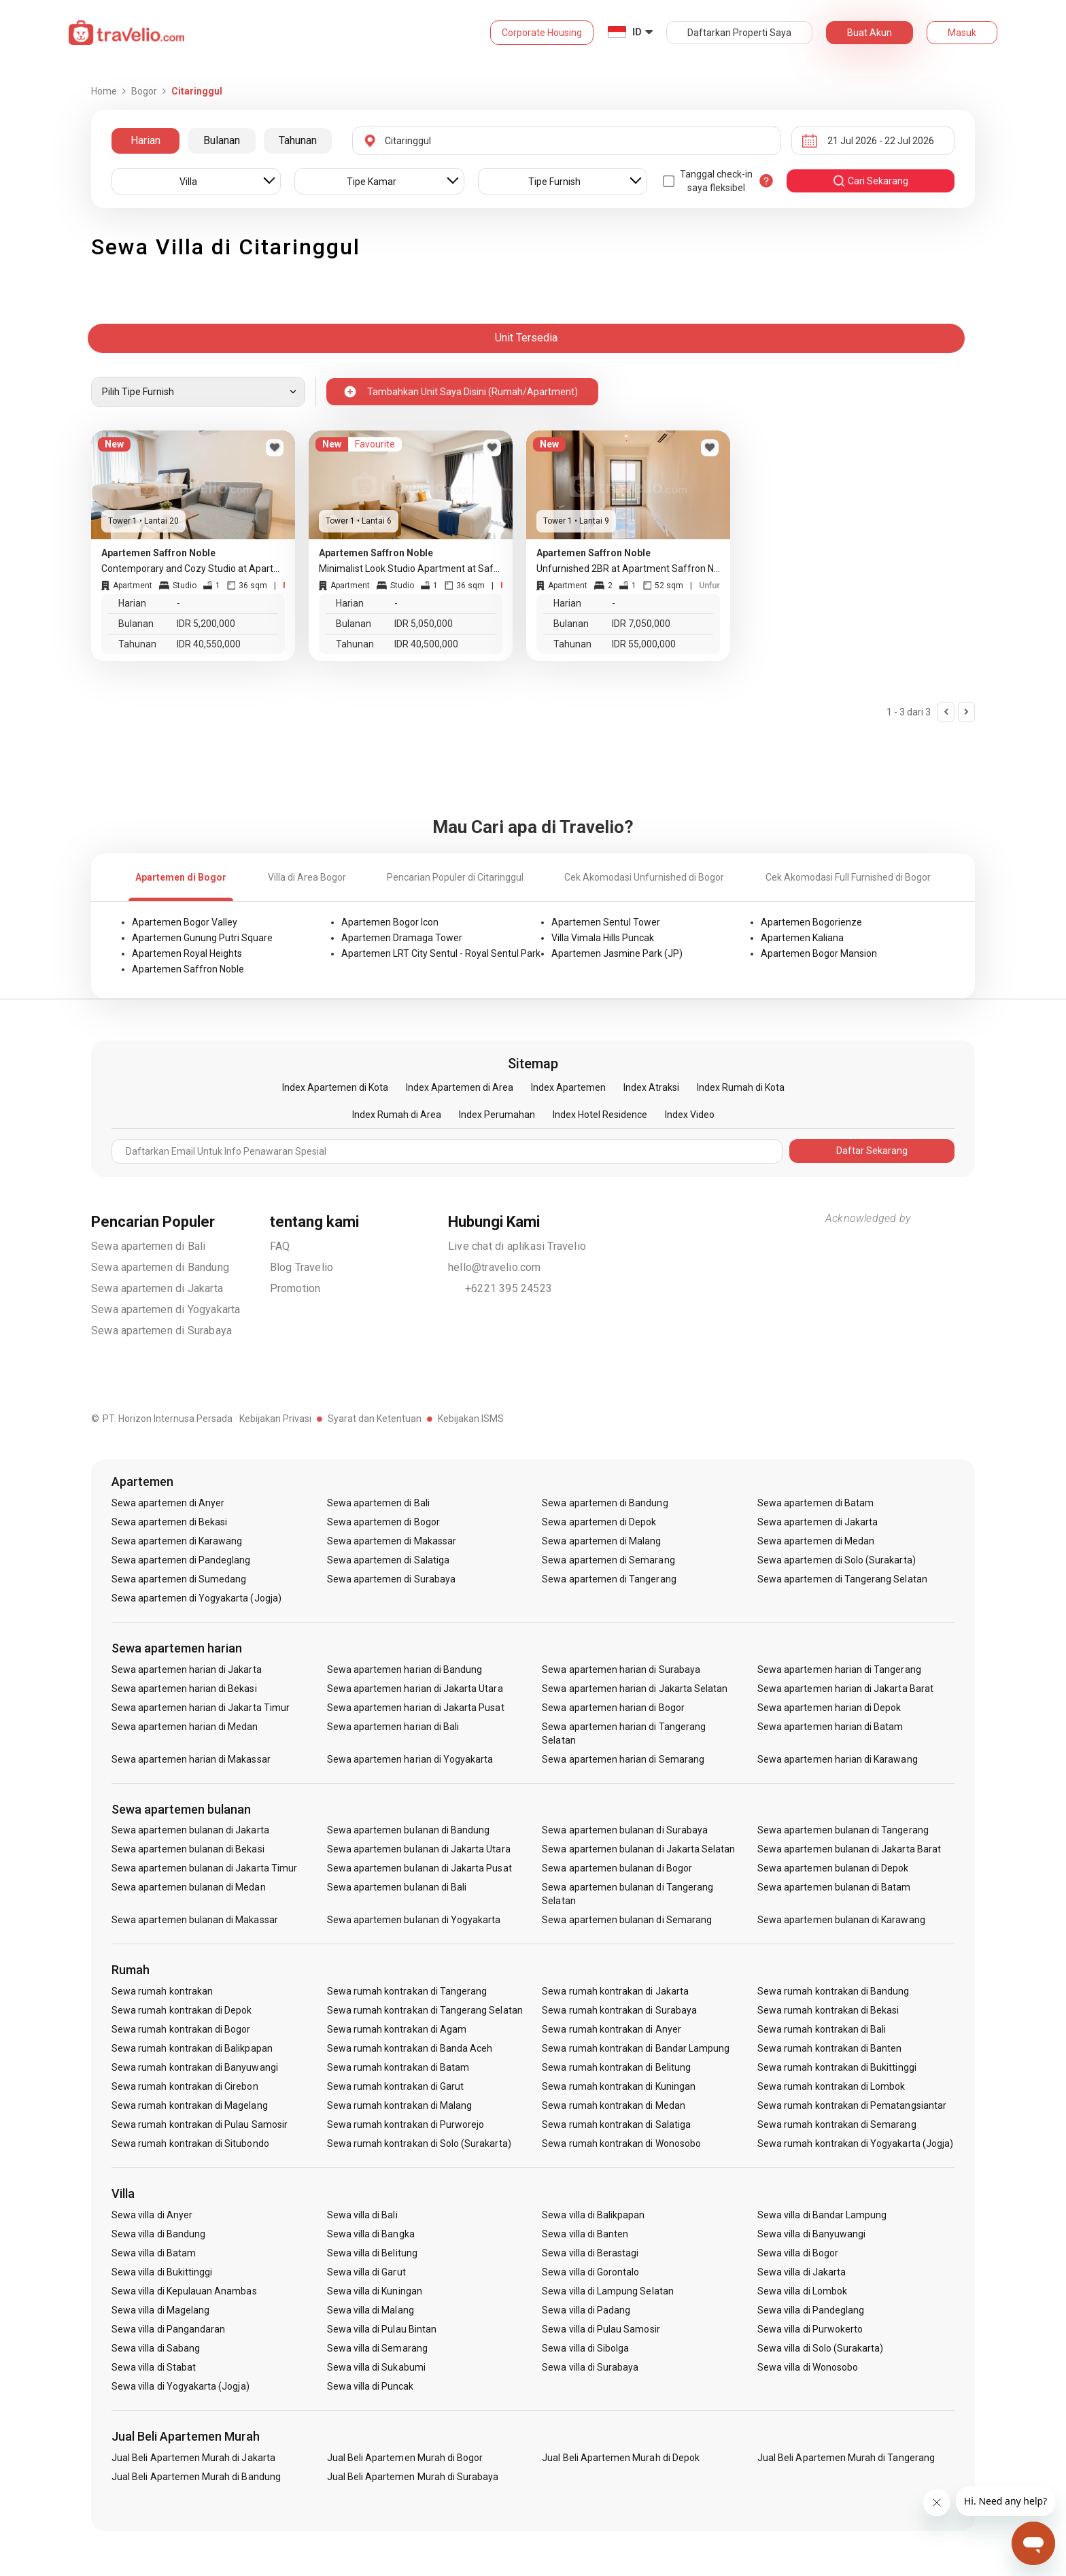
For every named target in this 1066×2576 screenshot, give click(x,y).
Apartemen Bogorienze (811, 922)
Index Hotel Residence (600, 1114)
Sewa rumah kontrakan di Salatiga (616, 2124)
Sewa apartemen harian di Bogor (613, 1707)
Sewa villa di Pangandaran (168, 2329)
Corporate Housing (542, 32)
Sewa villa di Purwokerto (810, 2329)
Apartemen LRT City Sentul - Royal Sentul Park (440, 953)
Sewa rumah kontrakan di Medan (613, 2105)
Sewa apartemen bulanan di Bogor (617, 1868)
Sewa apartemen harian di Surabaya (621, 1669)
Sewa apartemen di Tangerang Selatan (842, 1579)
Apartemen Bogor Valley (184, 922)
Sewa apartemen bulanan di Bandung (408, 1830)
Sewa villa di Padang (586, 2310)
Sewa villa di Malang (370, 2310)
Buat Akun (869, 32)
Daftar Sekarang (872, 1150)
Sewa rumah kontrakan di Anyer (611, 2029)
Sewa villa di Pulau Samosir (600, 2329)
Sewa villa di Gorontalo (590, 2272)
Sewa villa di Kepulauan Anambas (184, 2291)
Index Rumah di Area (396, 1114)
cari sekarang (870, 181)
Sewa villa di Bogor (797, 2253)
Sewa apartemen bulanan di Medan (188, 1887)
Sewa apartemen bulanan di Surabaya (625, 1830)
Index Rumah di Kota (741, 1087)
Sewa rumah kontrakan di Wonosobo (621, 2143)
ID (637, 32)
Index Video (690, 1114)
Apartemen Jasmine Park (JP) (617, 953)
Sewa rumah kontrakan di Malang (399, 2105)
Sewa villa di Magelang (160, 2310)
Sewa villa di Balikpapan (593, 2214)
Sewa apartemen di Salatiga (388, 1560)
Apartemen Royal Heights (187, 953)
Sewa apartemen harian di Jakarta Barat (845, 1688)
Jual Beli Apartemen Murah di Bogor (405, 2457)
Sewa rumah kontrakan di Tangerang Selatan (425, 2010)
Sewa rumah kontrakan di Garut (395, 2086)
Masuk (962, 32)
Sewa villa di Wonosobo (807, 2367)
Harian (145, 140)
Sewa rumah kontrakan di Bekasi (828, 2010)
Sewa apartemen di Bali (148, 1246)
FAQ (280, 1246)
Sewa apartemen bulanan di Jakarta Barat (849, 1849)
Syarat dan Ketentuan (375, 1418)
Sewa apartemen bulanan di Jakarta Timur (204, 1868)
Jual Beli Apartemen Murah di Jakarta (193, 2457)
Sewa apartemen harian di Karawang (837, 1759)
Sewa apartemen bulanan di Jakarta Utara (419, 1849)
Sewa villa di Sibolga (585, 2348)
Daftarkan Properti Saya (739, 32)
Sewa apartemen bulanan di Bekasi (187, 1849)
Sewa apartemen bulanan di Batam (834, 1887)
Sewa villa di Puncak (370, 2386)
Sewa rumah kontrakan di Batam (398, 2067)
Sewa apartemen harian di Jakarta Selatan (634, 1688)
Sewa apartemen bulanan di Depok (833, 1868)
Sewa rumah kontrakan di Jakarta (615, 1991)
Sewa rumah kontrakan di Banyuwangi (194, 2067)
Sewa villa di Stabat (153, 2367)
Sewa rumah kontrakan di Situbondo (190, 2143)
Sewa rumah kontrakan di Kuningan (618, 2086)
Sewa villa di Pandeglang (810, 2310)
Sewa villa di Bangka (371, 2233)
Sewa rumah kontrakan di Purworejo (406, 2124)
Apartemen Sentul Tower (605, 922)
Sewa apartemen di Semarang (608, 1560)
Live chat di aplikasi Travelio (517, 1246)
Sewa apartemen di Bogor (383, 1521)
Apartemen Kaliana (802, 937)
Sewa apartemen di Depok (599, 1521)
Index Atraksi (651, 1087)
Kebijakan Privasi (275, 1418)
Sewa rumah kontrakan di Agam (396, 2029)
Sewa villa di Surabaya (590, 2367)
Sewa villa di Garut (366, 2272)
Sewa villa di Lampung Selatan (607, 2291)
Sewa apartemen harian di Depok (829, 1707)
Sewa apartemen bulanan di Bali (397, 1887)
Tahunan (298, 140)
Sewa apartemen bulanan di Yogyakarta (414, 1919)
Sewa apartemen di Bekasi (169, 1521)
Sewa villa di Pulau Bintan (381, 2329)
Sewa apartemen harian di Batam (830, 1726)
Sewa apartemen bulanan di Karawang (841, 1919)
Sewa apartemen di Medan (815, 1541)
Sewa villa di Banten (585, 2233)
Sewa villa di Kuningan (374, 2291)
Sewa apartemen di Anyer (167, 1502)
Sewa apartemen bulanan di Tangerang (843, 1830)
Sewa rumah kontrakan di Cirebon (184, 2086)
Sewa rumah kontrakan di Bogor (180, 2029)
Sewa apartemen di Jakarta (157, 1288)
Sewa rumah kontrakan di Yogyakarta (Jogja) (855, 2143)
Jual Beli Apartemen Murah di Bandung (196, 2476)
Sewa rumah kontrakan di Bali (821, 2029)
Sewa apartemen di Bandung (160, 1267)
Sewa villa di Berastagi (590, 2253)
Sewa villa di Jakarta (801, 2272)
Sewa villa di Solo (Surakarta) (820, 2348)
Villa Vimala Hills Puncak (602, 937)
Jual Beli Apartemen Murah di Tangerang (846, 2457)
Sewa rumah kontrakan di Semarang (836, 2124)
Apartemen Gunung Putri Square (202, 937)
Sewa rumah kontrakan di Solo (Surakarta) (419, 2143)
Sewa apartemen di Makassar (391, 1541)
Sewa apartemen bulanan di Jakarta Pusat (419, 1868)
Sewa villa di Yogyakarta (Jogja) (180, 2386)
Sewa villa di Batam (153, 2253)
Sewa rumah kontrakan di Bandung (833, 1991)
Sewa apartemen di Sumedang (178, 1579)
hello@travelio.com (494, 1267)
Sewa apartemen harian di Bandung (405, 1669)
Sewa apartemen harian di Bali (393, 1726)
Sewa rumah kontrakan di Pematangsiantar (851, 2105)
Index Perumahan (497, 1114)
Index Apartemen (568, 1087)
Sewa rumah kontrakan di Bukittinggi (836, 2067)
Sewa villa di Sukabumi (376, 2367)
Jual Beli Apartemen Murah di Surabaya (413, 2476)
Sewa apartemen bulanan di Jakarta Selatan (638, 1849)
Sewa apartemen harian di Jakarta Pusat (415, 1707)
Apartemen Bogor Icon (390, 922)
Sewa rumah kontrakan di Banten (829, 2048)
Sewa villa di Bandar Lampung (822, 2214)
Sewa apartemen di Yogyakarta (166, 1309)
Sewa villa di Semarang (377, 2348)
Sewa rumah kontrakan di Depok (181, 2010)
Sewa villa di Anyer (151, 2214)
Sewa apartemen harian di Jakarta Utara (415, 1688)
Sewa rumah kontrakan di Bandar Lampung (635, 2048)
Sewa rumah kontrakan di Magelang (189, 2105)
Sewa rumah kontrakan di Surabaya (619, 2010)
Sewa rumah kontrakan (162, 1991)
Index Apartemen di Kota (335, 1087)
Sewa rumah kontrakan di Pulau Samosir (199, 2124)
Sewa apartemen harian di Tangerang (839, 1669)
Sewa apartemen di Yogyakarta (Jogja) (196, 1598)
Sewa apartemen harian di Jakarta (186, 1669)
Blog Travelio (302, 1267)
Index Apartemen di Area (459, 1087)
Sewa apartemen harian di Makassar (191, 1759)
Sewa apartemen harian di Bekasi (184, 1688)
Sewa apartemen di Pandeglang (180, 1560)
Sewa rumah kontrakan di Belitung (616, 2067)
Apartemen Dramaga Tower (401, 937)
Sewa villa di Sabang (155, 2348)
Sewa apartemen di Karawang (176, 1541)
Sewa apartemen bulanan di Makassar (194, 1919)
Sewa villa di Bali (362, 2214)
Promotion (295, 1288)
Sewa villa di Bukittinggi (161, 2272)
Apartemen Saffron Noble (188, 969)
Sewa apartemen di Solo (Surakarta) (836, 1560)
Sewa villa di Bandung (158, 2233)
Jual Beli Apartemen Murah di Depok (621, 2457)
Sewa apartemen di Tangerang (609, 1579)
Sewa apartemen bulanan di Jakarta (190, 1830)
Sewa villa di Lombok (802, 2291)
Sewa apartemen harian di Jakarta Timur (200, 1707)
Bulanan (221, 140)
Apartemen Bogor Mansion (819, 953)
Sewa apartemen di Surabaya (161, 1330)
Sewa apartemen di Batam (815, 1502)
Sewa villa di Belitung (372, 2253)
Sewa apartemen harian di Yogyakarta (410, 1759)
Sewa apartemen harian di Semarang (623, 1759)
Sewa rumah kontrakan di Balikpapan (192, 2048)
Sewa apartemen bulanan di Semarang (627, 1919)
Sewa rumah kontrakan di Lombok (831, 2086)
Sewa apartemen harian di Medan (184, 1726)
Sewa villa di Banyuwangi (811, 2233)
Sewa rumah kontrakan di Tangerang (407, 1991)
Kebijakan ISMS (471, 1418)
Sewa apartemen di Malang (601, 1541)
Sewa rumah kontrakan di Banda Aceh (410, 2048)
